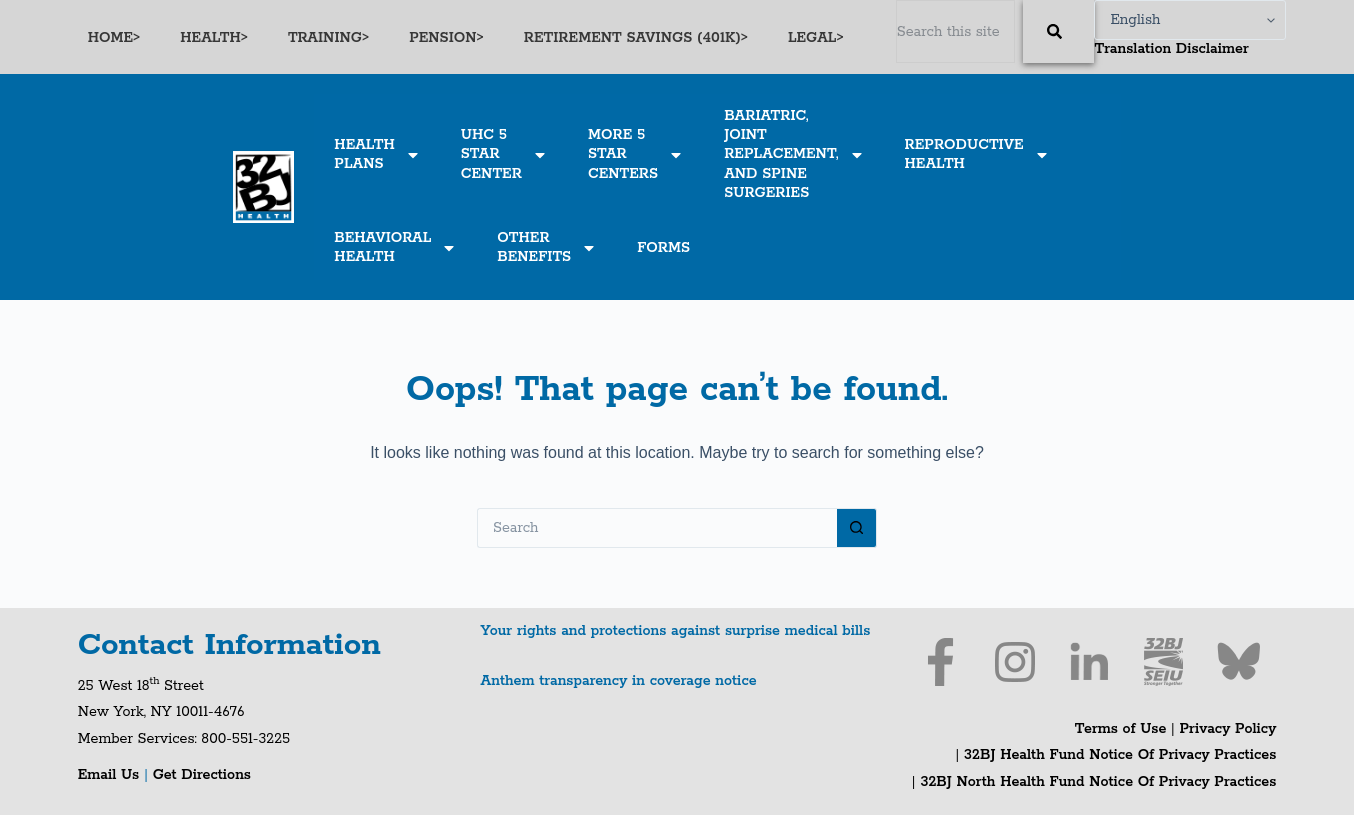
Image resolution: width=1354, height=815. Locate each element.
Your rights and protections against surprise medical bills (676, 631)
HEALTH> (214, 38)
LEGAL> (816, 38)
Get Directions (202, 775)
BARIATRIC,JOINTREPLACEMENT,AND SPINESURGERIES (794, 154)
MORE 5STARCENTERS (636, 154)
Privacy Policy (1228, 729)
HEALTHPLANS (377, 154)
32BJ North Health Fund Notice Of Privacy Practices (1096, 782)
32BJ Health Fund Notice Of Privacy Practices (1117, 755)
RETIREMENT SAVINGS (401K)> (636, 38)
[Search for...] (657, 528)
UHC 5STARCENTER (504, 154)
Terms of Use (1120, 729)
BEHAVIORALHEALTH (395, 247)
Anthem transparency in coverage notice (619, 681)
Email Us (111, 775)
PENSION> (446, 38)
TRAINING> (328, 38)
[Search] (1058, 31)
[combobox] (956, 31)
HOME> (114, 38)
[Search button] (857, 528)
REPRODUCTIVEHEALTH (977, 154)
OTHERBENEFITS (547, 247)
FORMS (663, 248)
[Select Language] (1190, 20)
